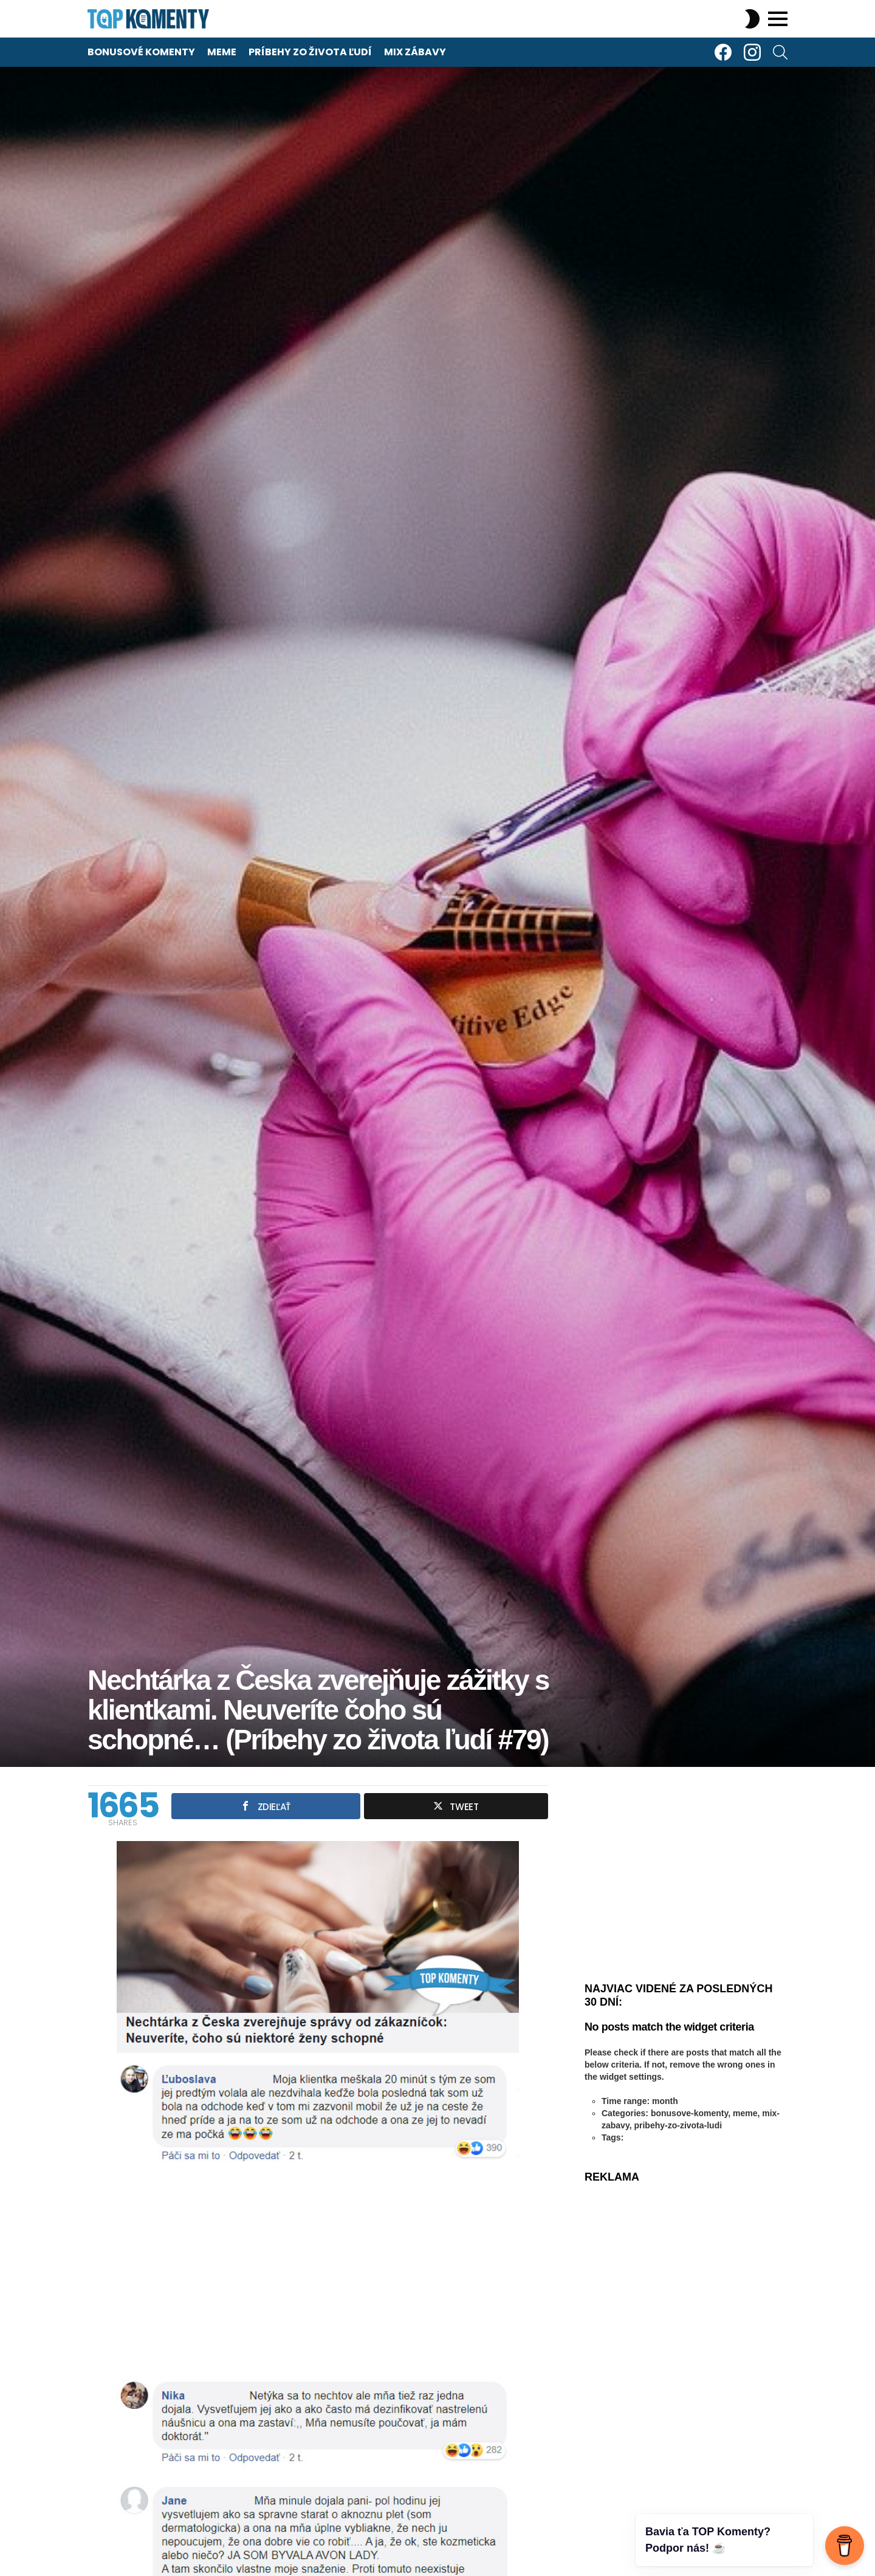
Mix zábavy (415, 52)
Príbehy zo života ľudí (310, 52)
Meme (221, 52)
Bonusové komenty (141, 52)
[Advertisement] (318, 2271)
